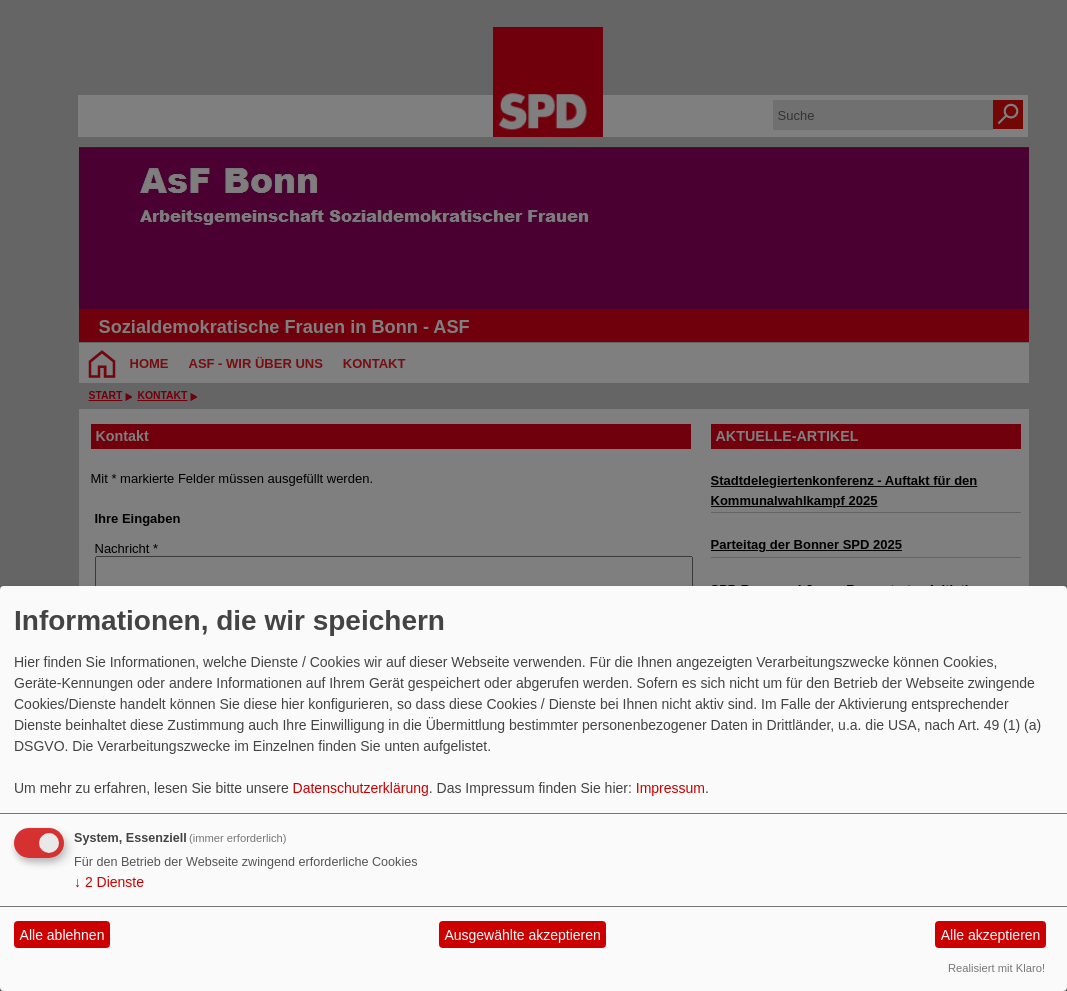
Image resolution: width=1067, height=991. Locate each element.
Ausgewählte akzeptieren (522, 935)
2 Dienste (109, 882)
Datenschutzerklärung (361, 788)
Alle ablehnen (62, 935)
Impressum (670, 788)
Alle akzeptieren (991, 935)
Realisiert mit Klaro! (996, 968)
